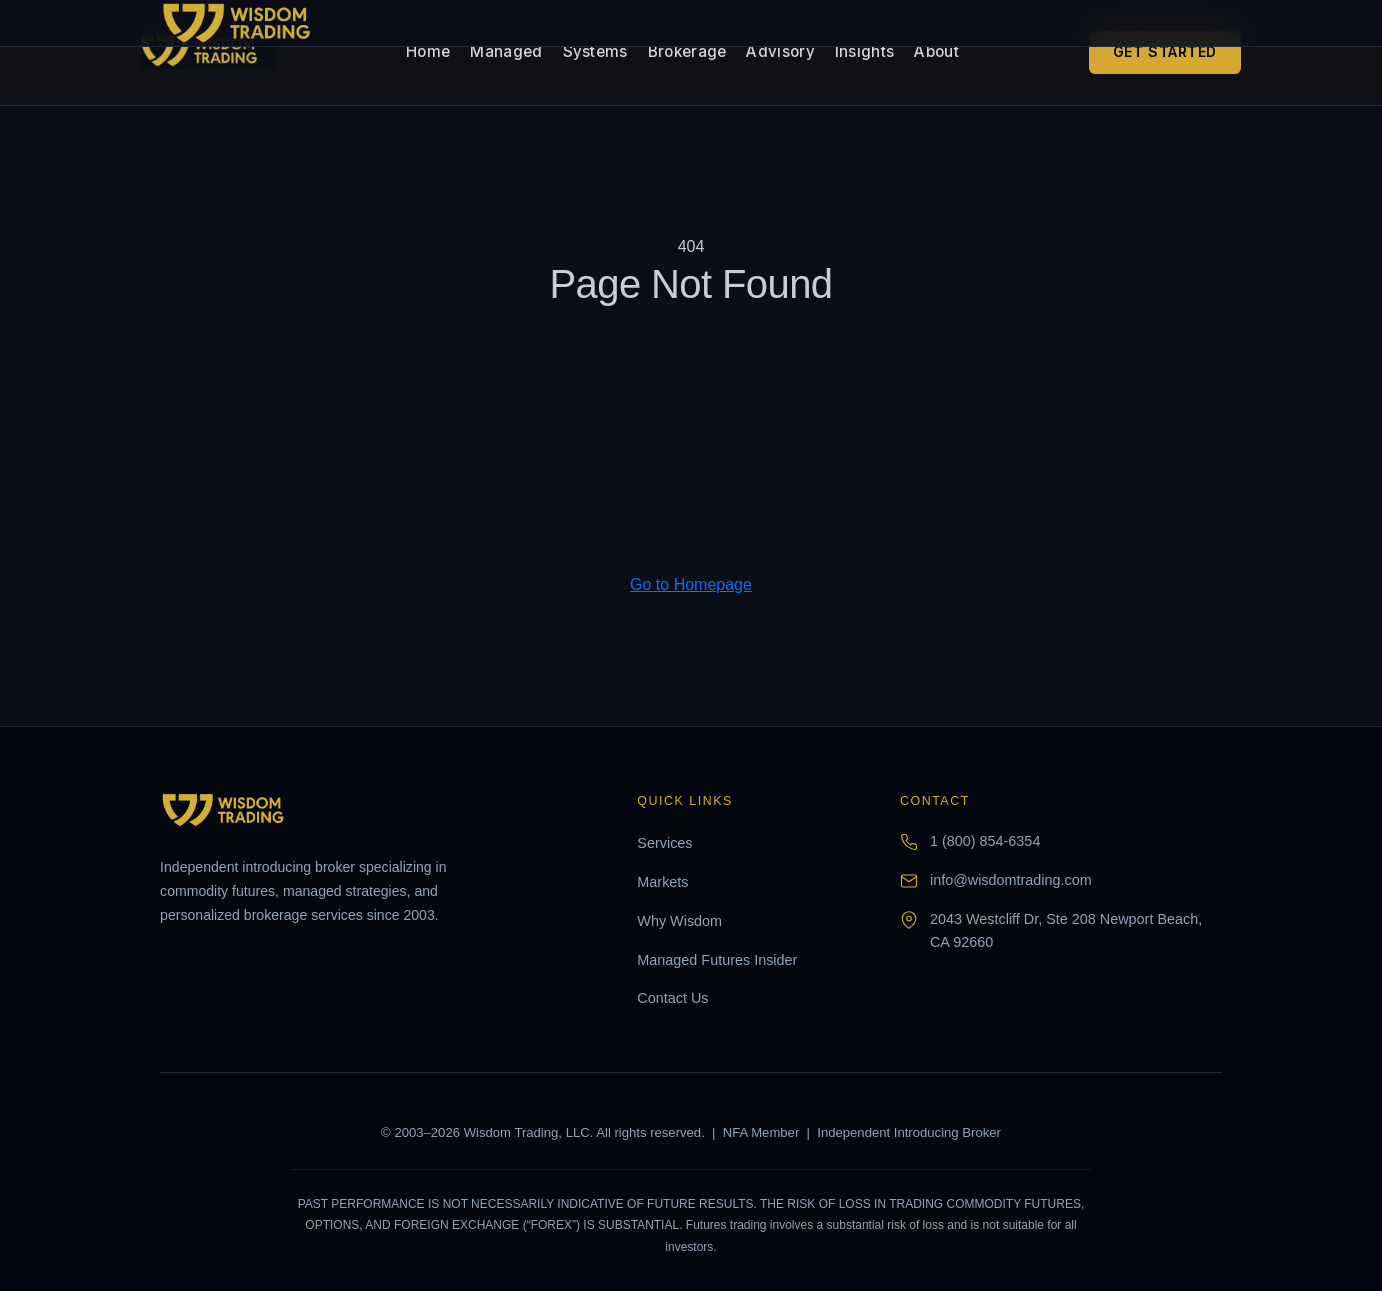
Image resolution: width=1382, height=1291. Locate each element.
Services (664, 843)
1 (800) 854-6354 (985, 841)
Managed (506, 51)
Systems (595, 51)
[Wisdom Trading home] (208, 52)
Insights (864, 51)
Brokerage (687, 51)
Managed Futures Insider (717, 960)
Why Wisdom (679, 921)
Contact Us (672, 998)
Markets (662, 882)
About (936, 51)
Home (428, 51)
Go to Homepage (691, 584)
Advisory (780, 51)
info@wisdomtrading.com (1011, 880)
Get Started (1165, 51)
